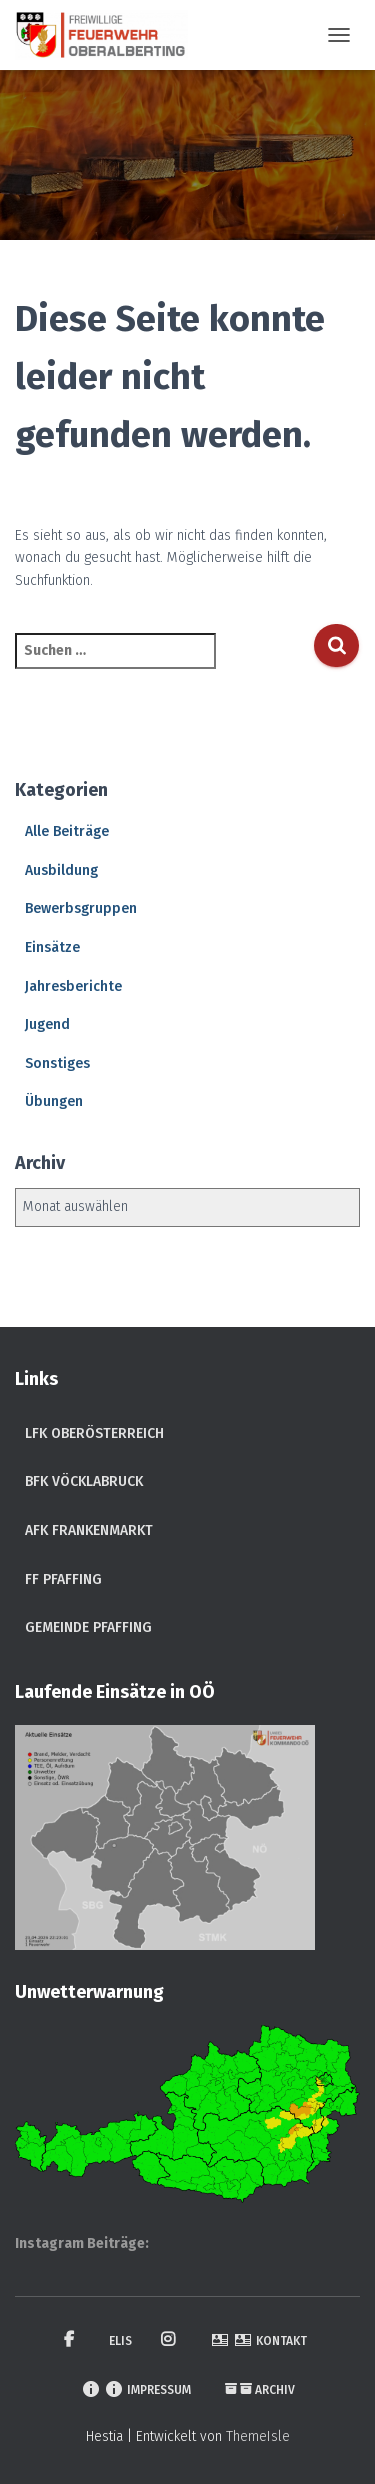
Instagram (171, 2340)
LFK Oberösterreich (94, 1433)
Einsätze (52, 947)
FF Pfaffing (63, 1579)
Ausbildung (61, 870)
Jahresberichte (73, 986)
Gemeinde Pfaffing (88, 1627)
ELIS (120, 2341)
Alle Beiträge (67, 831)
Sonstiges (57, 1063)
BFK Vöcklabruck (84, 1481)
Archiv (260, 2390)
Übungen (54, 1101)
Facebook (72, 2340)
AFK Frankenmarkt (89, 1530)
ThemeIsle (258, 2436)
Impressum (136, 2389)
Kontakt (258, 2340)
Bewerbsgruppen (81, 908)
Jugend (47, 1024)
